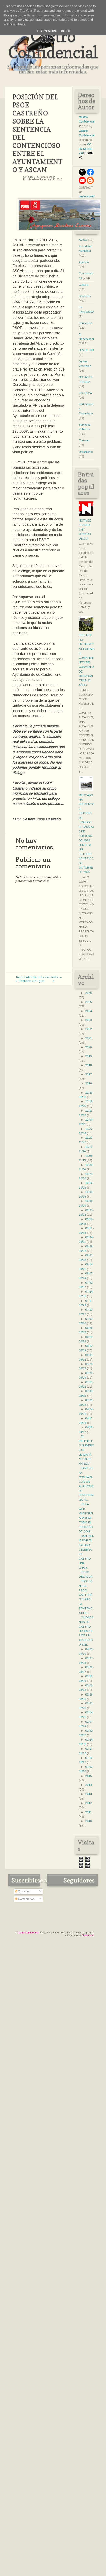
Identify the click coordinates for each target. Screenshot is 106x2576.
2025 (88, 1002)
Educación (85, 323)
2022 (88, 1029)
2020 (88, 1047)
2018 (88, 1065)
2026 (88, 993)
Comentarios (25, 1899)
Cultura (83, 284)
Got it (66, 31)
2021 (88, 1038)
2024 (88, 1011)
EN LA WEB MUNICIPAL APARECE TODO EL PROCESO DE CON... (86, 1518)
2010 (88, 1821)
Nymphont (87, 1935)
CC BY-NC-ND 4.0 (85, 149)
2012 (88, 1803)
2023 (88, 1020)
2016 (88, 1083)
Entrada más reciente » (43, 977)
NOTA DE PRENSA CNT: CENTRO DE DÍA (85, 529)
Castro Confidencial (53, 44)
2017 (88, 1074)
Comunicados (47, 177)
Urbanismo (86, 451)
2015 (88, 1776)
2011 (88, 1812)
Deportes (85, 296)
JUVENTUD (86, 350)
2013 (88, 1794)
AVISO (83, 239)
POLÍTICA (85, 393)
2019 (88, 1056)
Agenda (84, 262)
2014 (88, 1784)
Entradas (22, 1891)
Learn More (47, 31)
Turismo (84, 440)
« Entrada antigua (29, 981)
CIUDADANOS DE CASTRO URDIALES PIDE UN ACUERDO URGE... (86, 1631)
